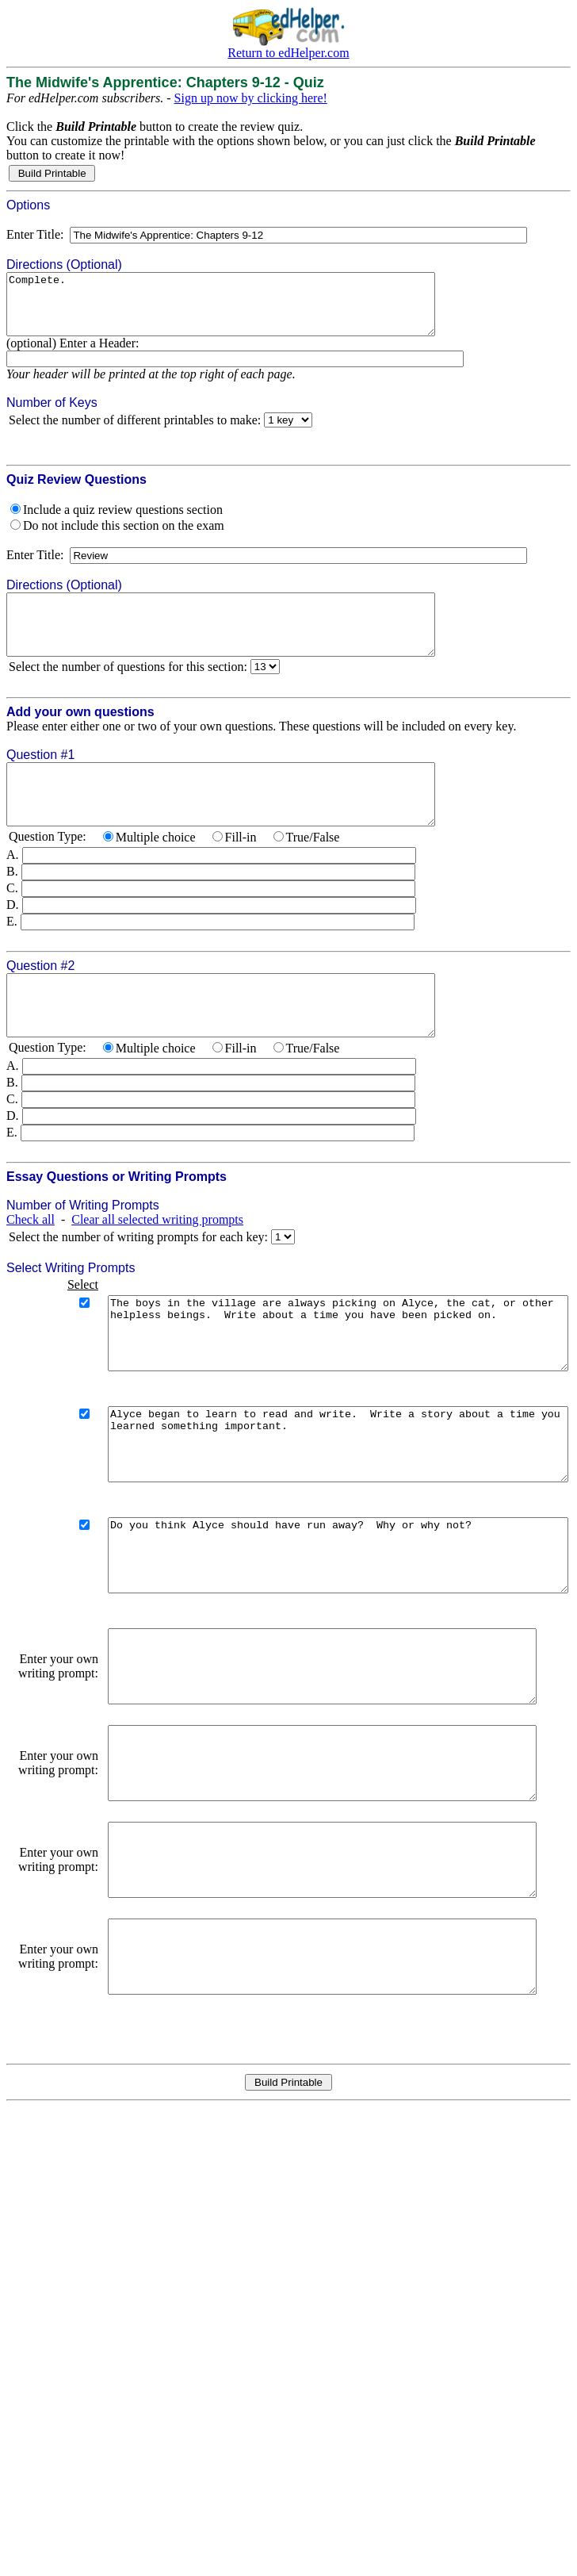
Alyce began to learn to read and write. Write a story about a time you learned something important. (317, 1513)
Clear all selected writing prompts (157, 1267)
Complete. (246, 310)
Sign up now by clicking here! (250, 98)
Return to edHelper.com (288, 52)
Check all (30, 1267)
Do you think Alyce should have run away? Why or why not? (317, 1638)
